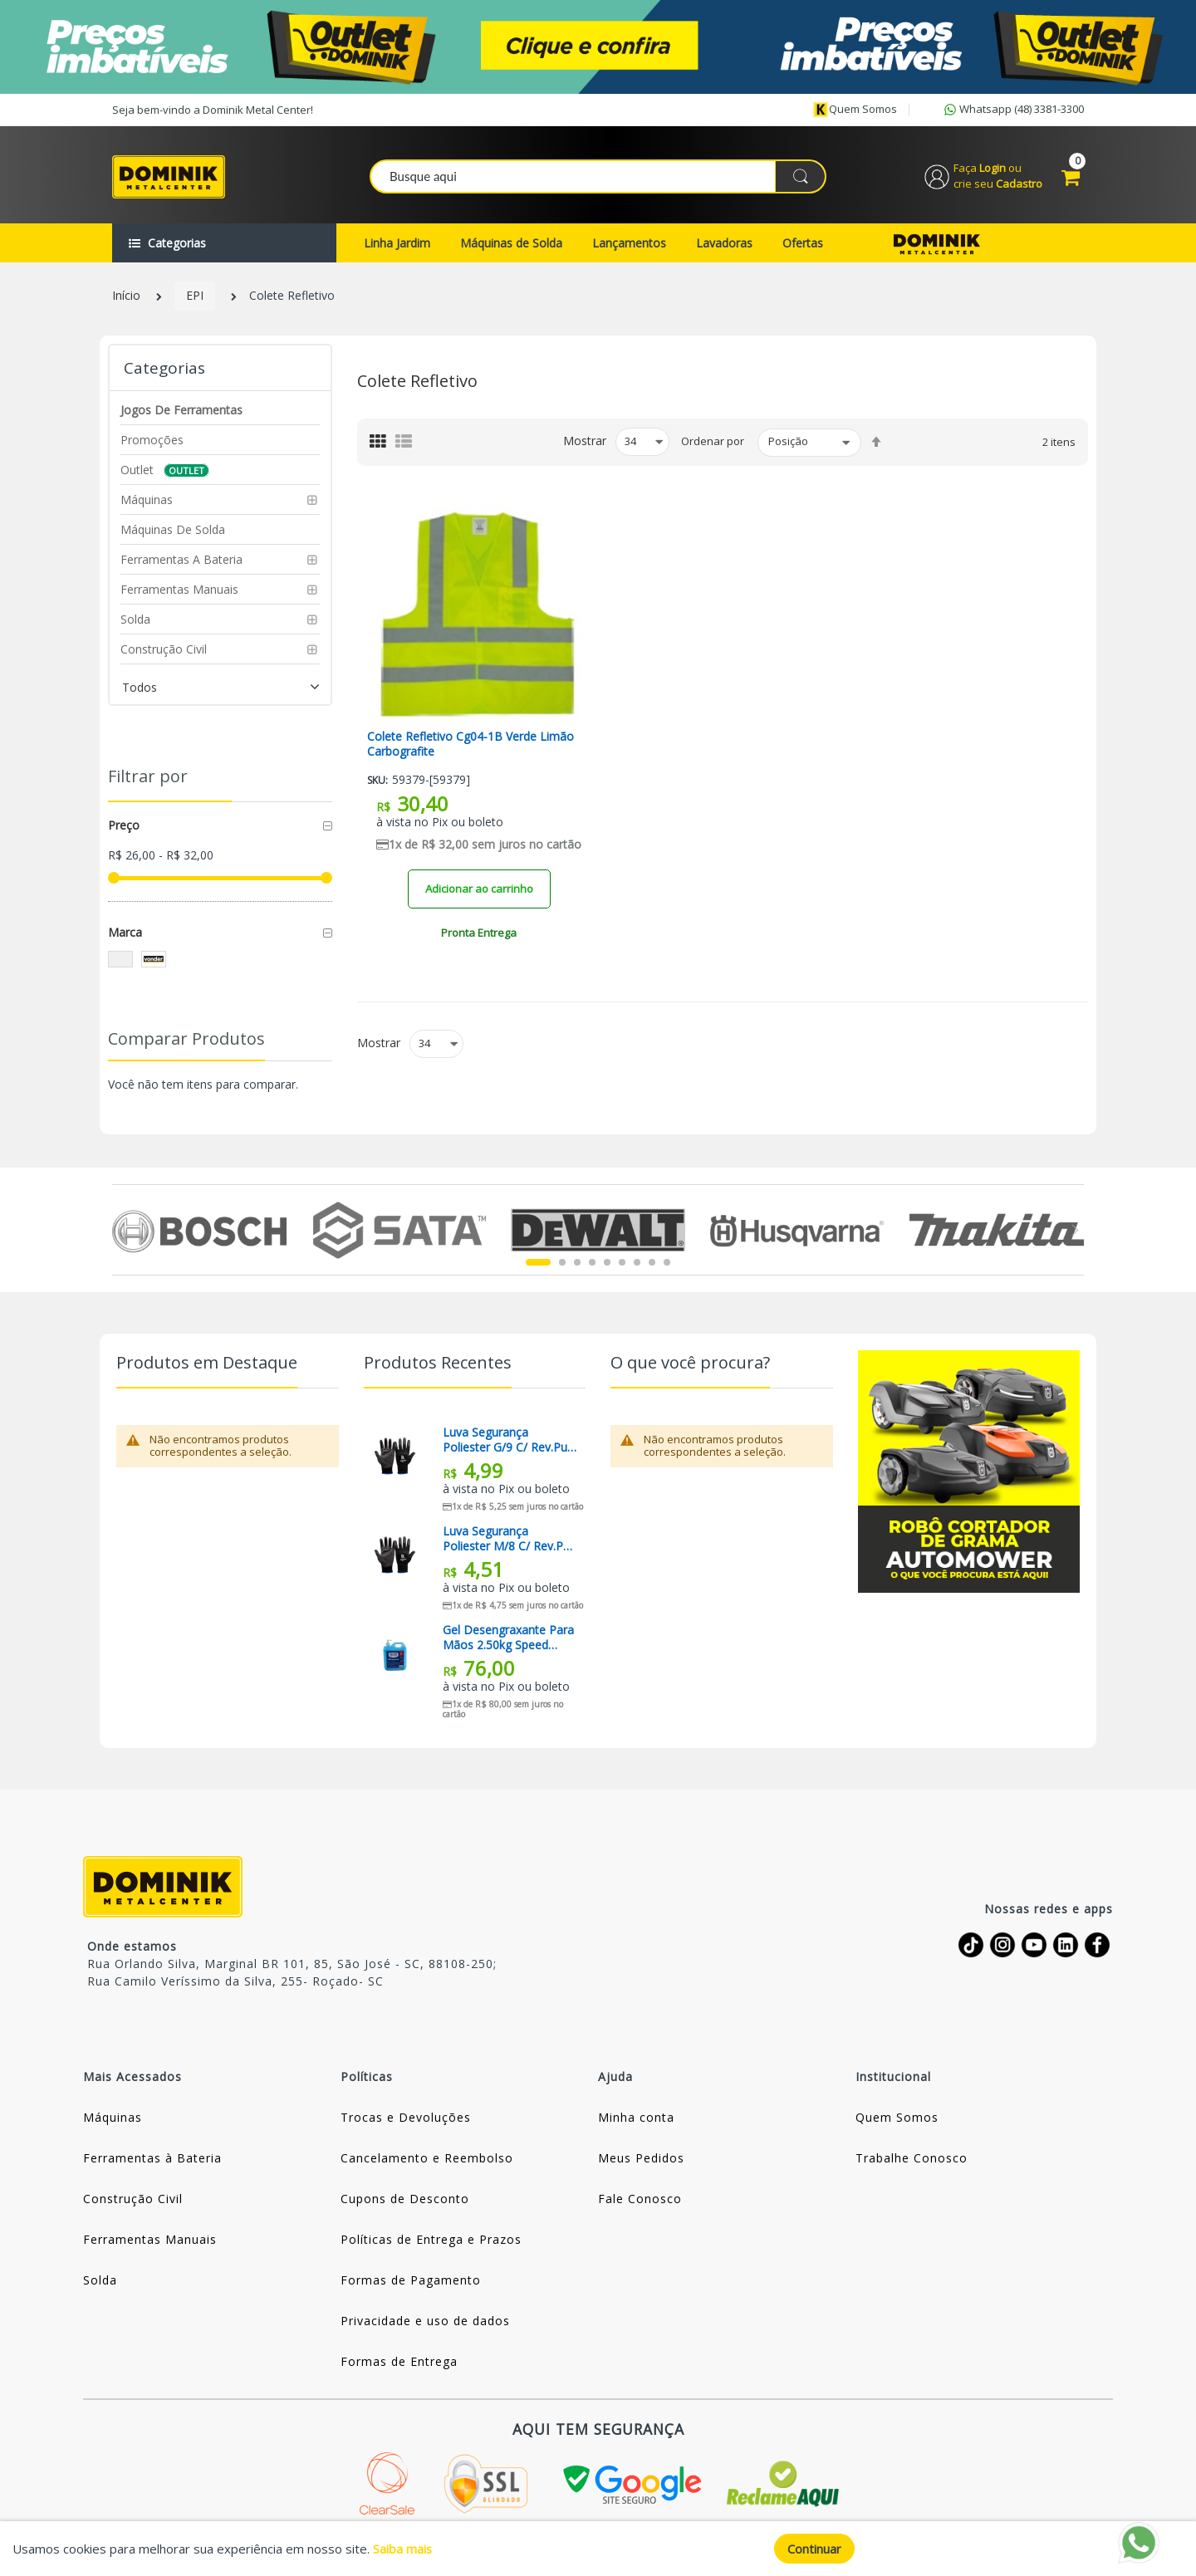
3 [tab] (577, 1265)
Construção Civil (133, 2201)
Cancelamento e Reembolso (427, 2160)
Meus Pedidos (641, 2160)
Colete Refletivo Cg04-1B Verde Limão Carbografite (470, 747)
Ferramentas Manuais (150, 2242)
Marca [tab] (125, 935)
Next (1074, 1232)
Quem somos (854, 110)
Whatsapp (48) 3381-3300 (1012, 109)
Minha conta (636, 2120)
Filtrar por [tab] (148, 778)
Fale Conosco (640, 2201)
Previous (121, 1232)
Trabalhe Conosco (911, 2160)
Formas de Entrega (399, 2364)
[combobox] (599, 178)
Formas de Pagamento (411, 2282)
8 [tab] (652, 1265)
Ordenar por (712, 444)
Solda (100, 2282)
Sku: (377, 783)
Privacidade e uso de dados (425, 2323)
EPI (194, 298)
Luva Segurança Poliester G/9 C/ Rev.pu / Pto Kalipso (509, 1442)
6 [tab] (622, 1265)
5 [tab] (607, 1265)
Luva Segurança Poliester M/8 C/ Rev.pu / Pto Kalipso (510, 1541)
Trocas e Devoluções (406, 2120)
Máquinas (112, 2120)
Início (126, 298)
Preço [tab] (124, 827)
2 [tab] (562, 1265)
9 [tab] (667, 1265)
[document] (598, 2549)
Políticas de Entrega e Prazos (431, 2242)
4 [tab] (592, 1265)
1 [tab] (538, 1265)
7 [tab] (637, 1265)
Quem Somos (897, 2120)
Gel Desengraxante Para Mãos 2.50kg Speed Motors (508, 1640)
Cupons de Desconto (405, 2201)
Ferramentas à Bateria (152, 2160)
